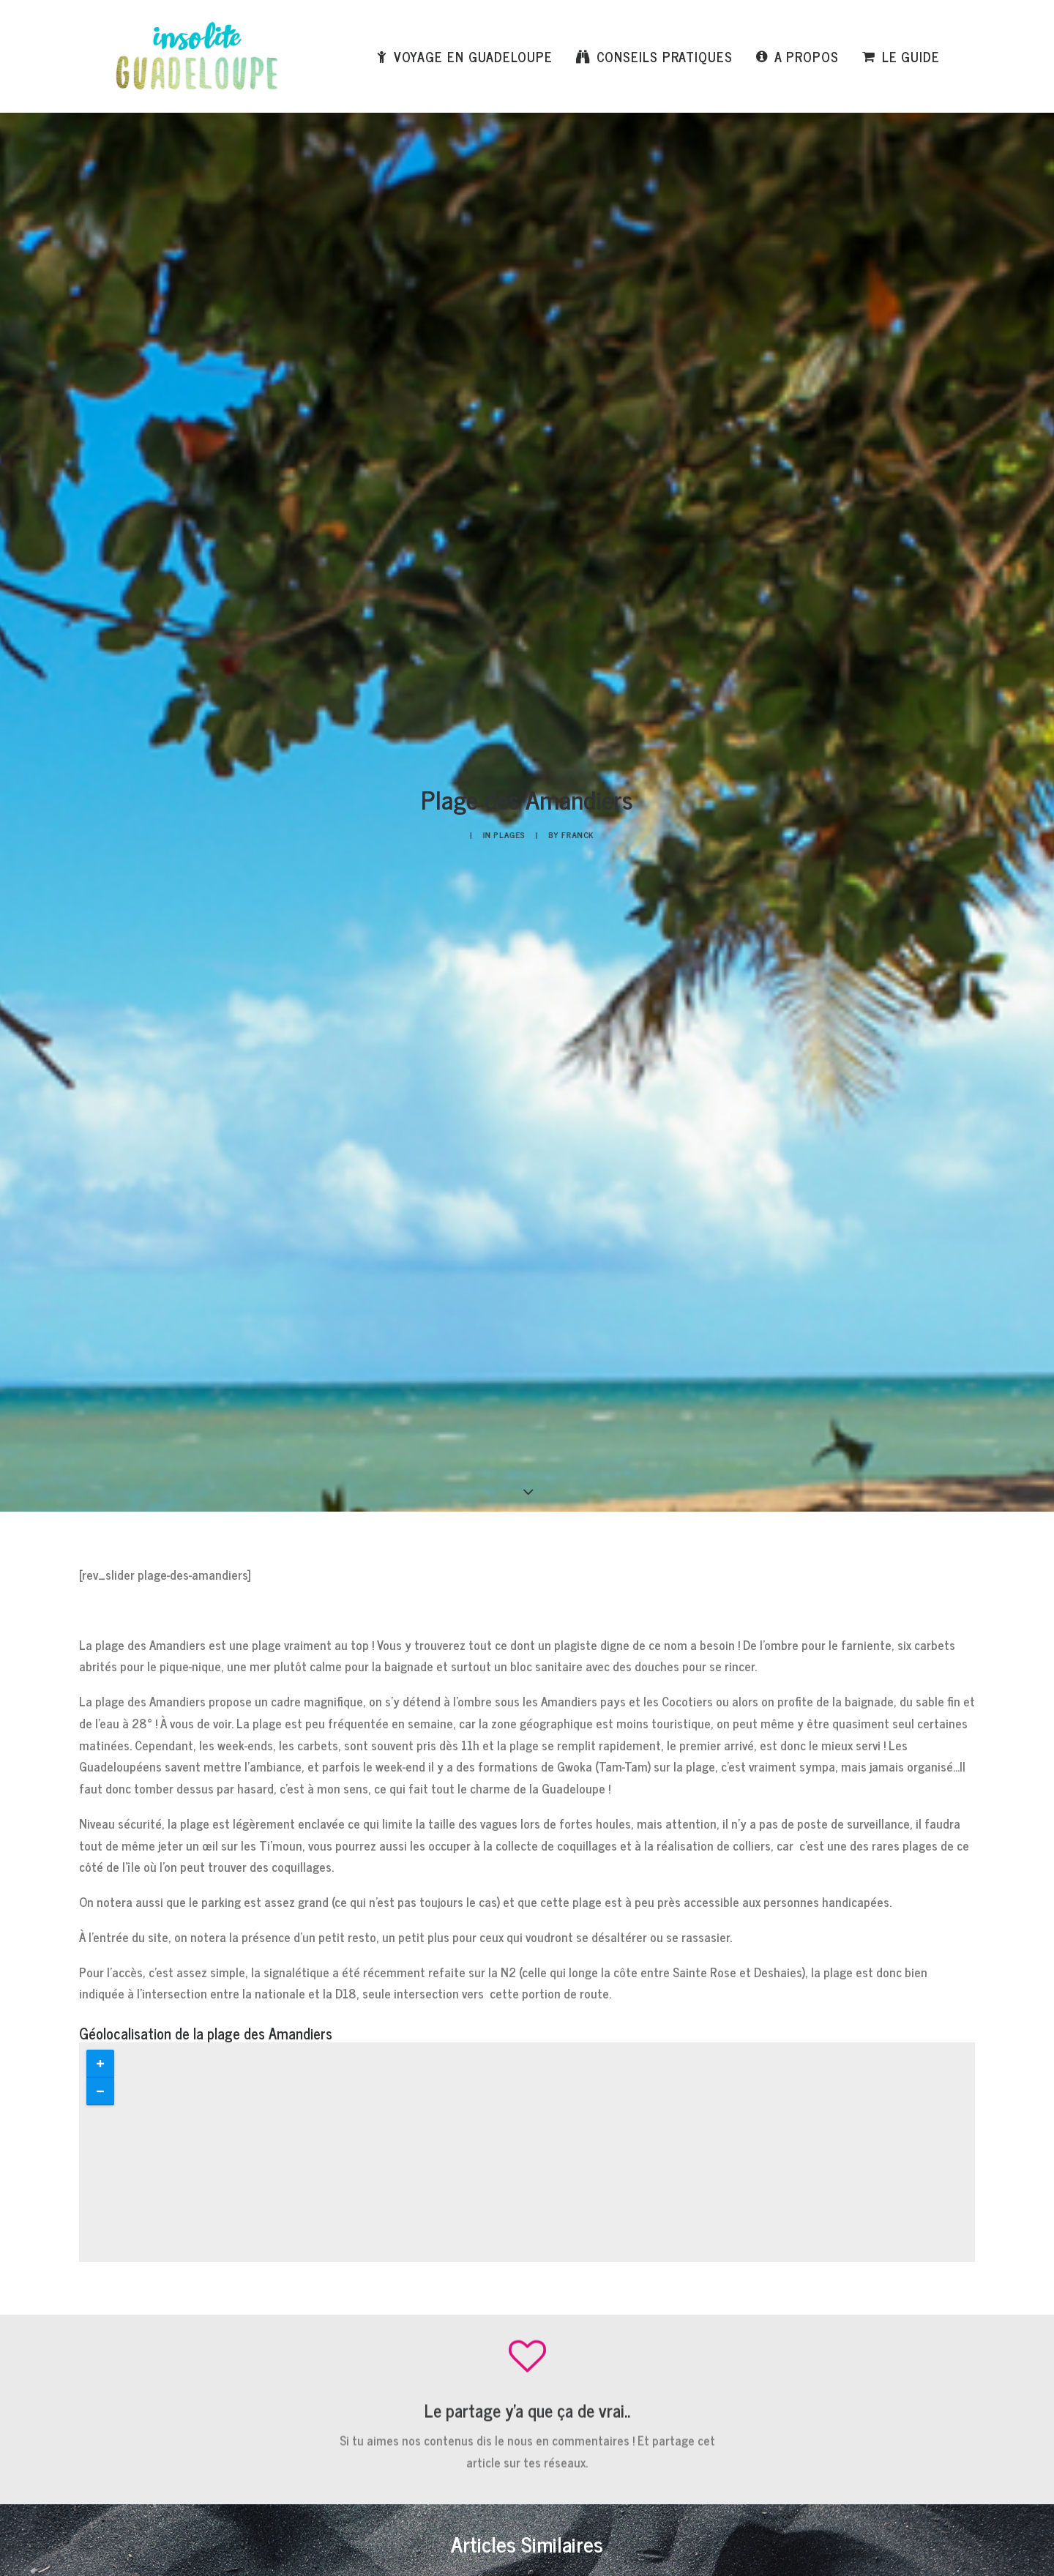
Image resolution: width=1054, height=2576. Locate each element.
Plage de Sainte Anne (484, 1609)
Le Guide (911, 56)
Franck (553, 244)
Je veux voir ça (780, 1931)
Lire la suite (210, 1683)
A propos (806, 56)
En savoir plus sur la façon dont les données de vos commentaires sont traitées (568, 2454)
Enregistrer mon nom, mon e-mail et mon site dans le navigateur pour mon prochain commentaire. (300, 2363)
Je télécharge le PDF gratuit (352, 1909)
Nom (95, 2278)
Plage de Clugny (734, 1609)
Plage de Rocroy (203, 1609)
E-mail (404, 2278)
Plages (518, 244)
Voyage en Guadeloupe (473, 56)
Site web (712, 2278)
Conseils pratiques (665, 56)
